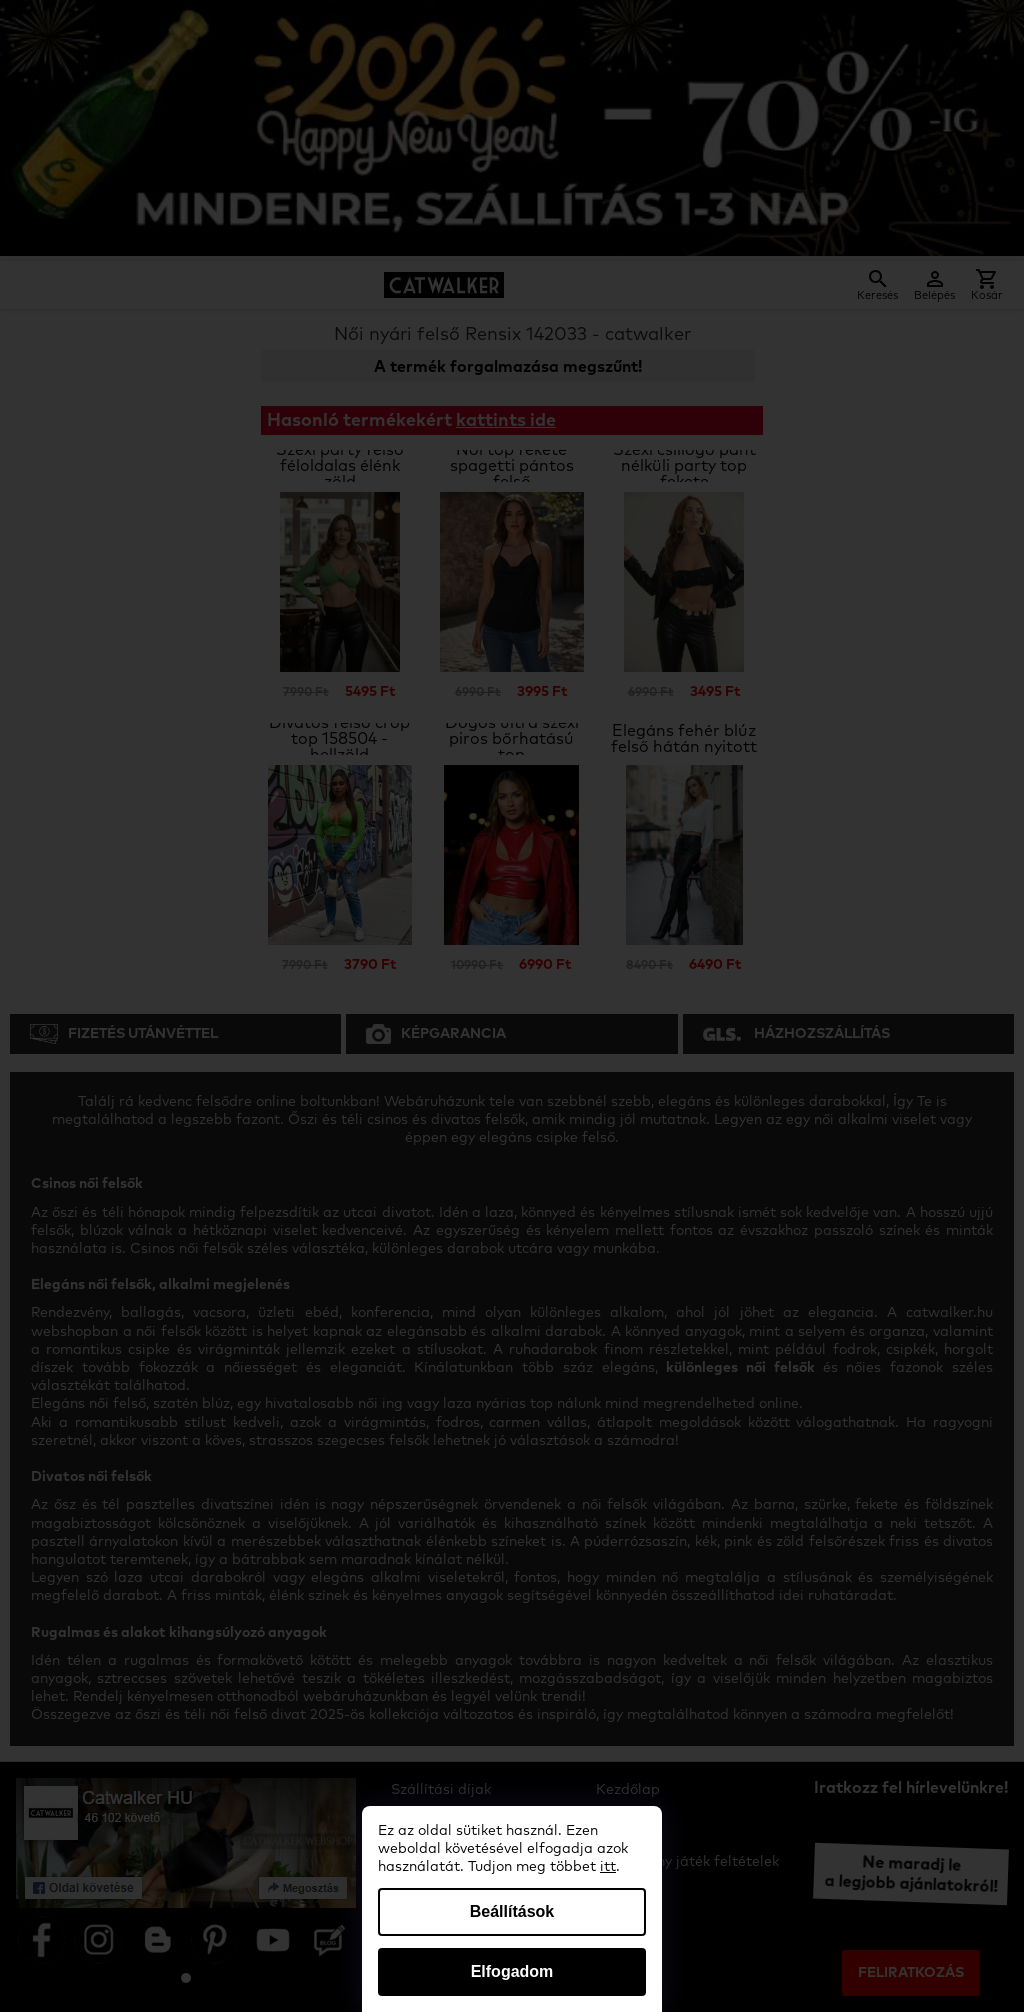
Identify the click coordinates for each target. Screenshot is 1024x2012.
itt (608, 1867)
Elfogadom (512, 1971)
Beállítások (512, 1911)
